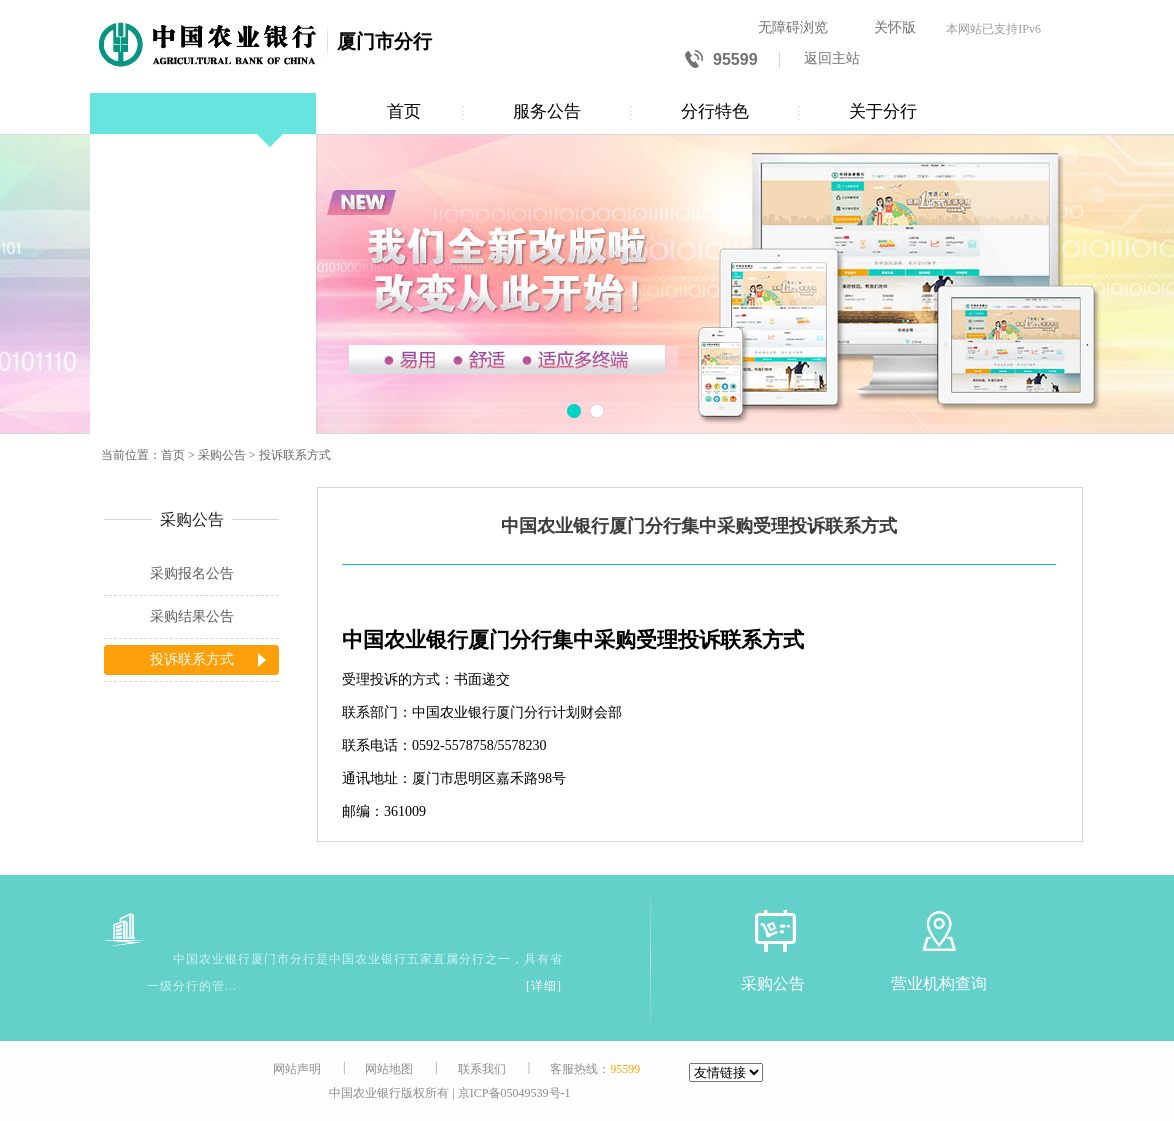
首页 (404, 111)
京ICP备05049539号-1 (514, 1093)
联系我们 (482, 1069)
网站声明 (297, 1069)
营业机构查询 (939, 983)
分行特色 (715, 111)
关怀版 (895, 27)
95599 (721, 60)
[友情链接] (726, 1072)
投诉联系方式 (295, 455)
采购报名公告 (192, 573)
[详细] (544, 986)
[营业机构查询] (939, 930)
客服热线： (595, 1069)
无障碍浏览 (793, 27)
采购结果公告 (192, 616)
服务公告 (547, 111)
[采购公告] (773, 930)
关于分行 (883, 111)
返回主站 (832, 58)
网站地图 (389, 1069)
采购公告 (222, 455)
